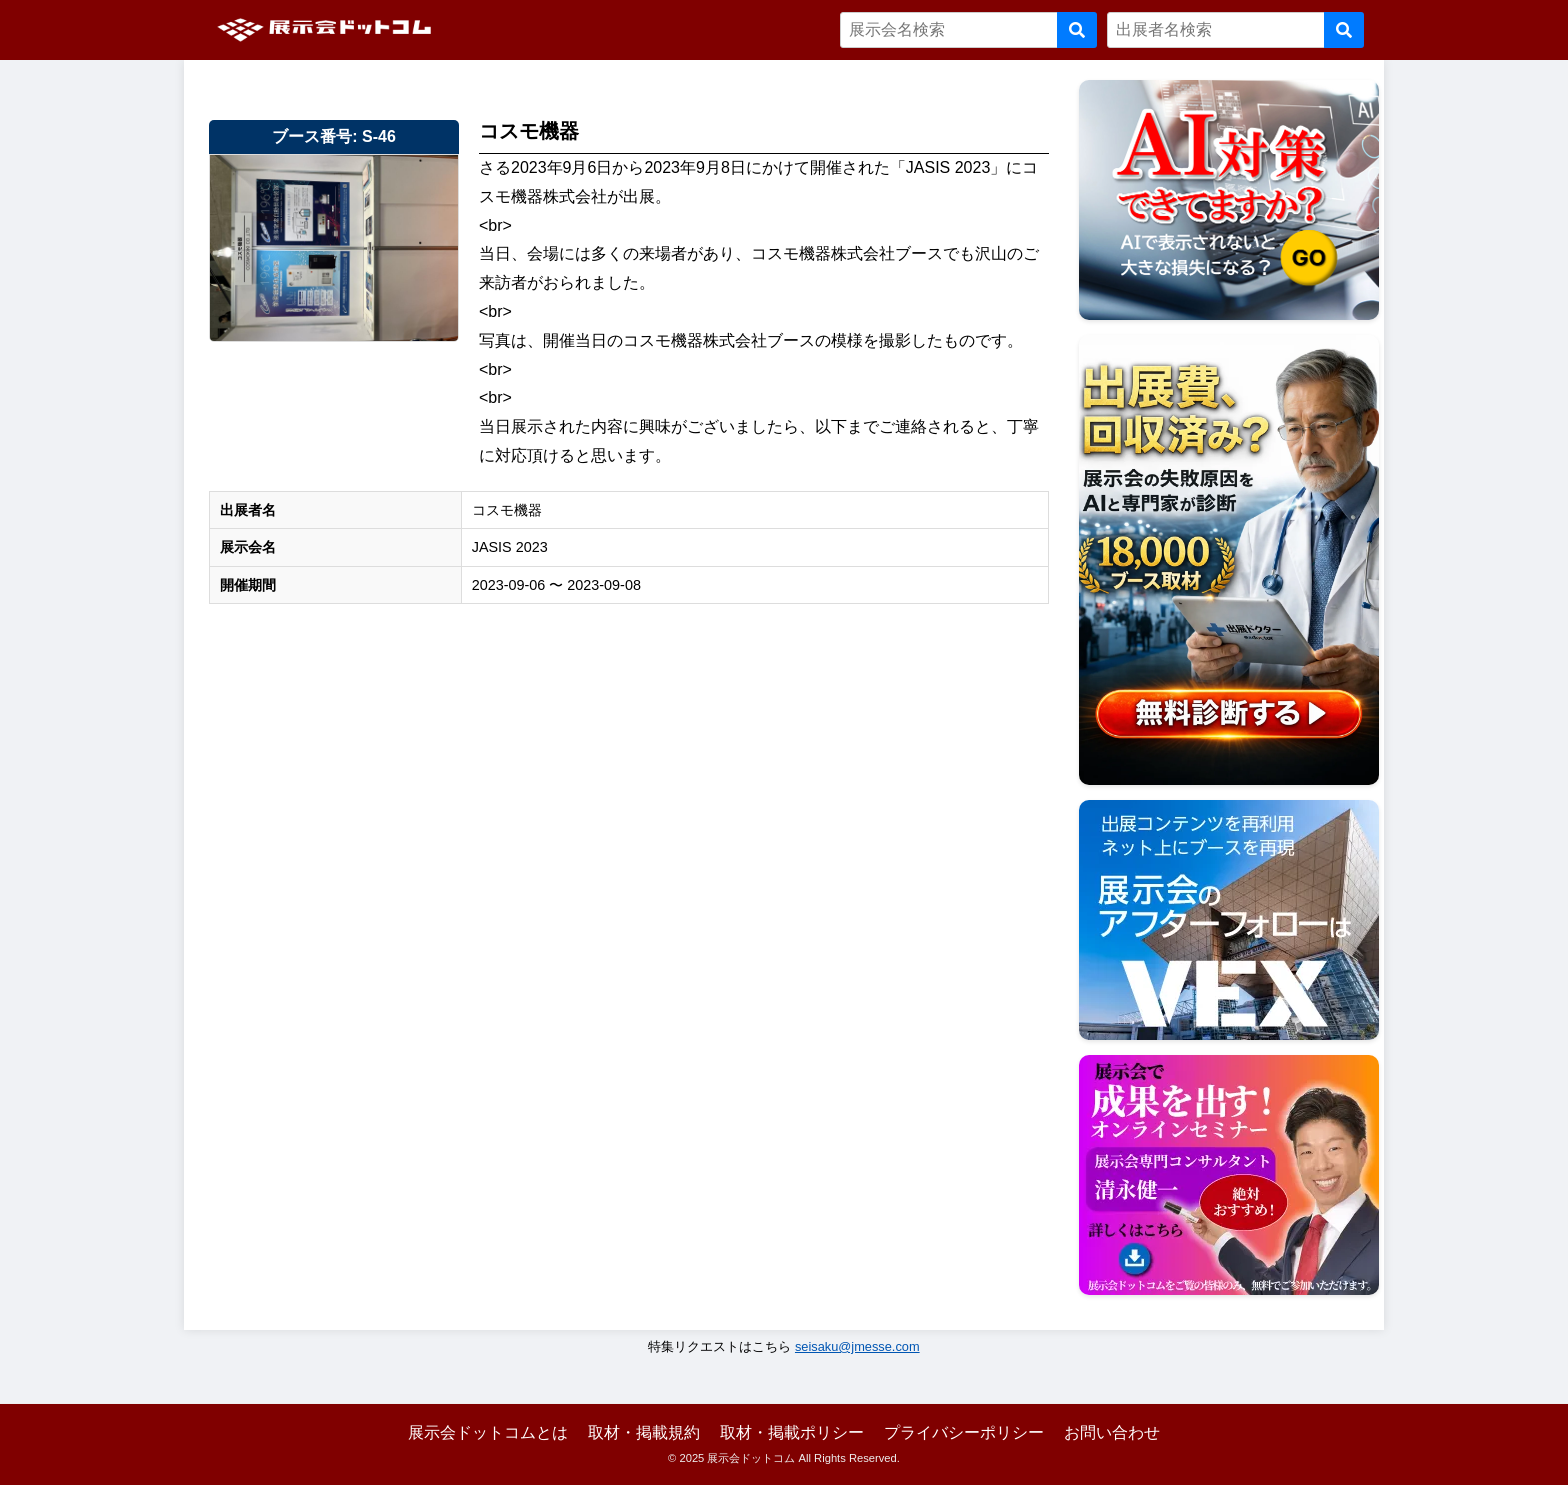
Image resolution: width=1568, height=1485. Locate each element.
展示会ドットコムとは (488, 1432)
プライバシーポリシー (964, 1432)
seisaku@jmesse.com (857, 1346)
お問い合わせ (1112, 1432)
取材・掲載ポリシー (792, 1432)
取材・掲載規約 (644, 1432)
